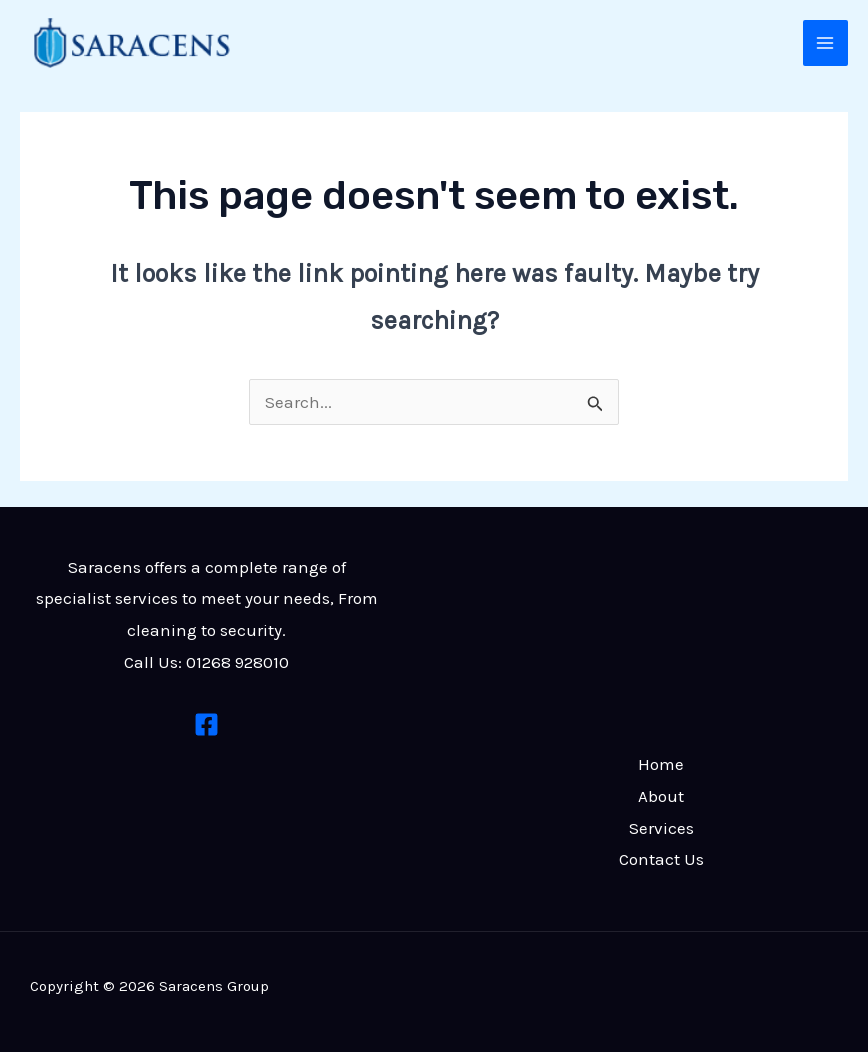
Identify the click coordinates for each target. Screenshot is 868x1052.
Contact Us (661, 859)
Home (661, 764)
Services (661, 828)
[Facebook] (206, 724)
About (661, 796)
